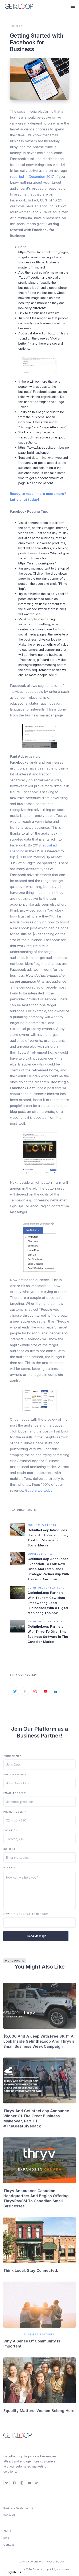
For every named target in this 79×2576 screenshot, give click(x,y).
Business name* (14, 1774)
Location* (11, 1830)
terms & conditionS (30, 2561)
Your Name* (12, 1756)
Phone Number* (14, 1811)
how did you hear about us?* (26, 1914)
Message (9, 1867)
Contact (8, 2544)
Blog (6, 2537)
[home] (20, 6)
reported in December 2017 (32, 176)
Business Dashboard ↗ (18, 2508)
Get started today (38, 1490)
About (7, 2531)
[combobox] (14, 2572)
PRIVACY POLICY (55, 2561)
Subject (9, 1849)
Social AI (9, 2515)
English (11, 2572)
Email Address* (15, 1793)
